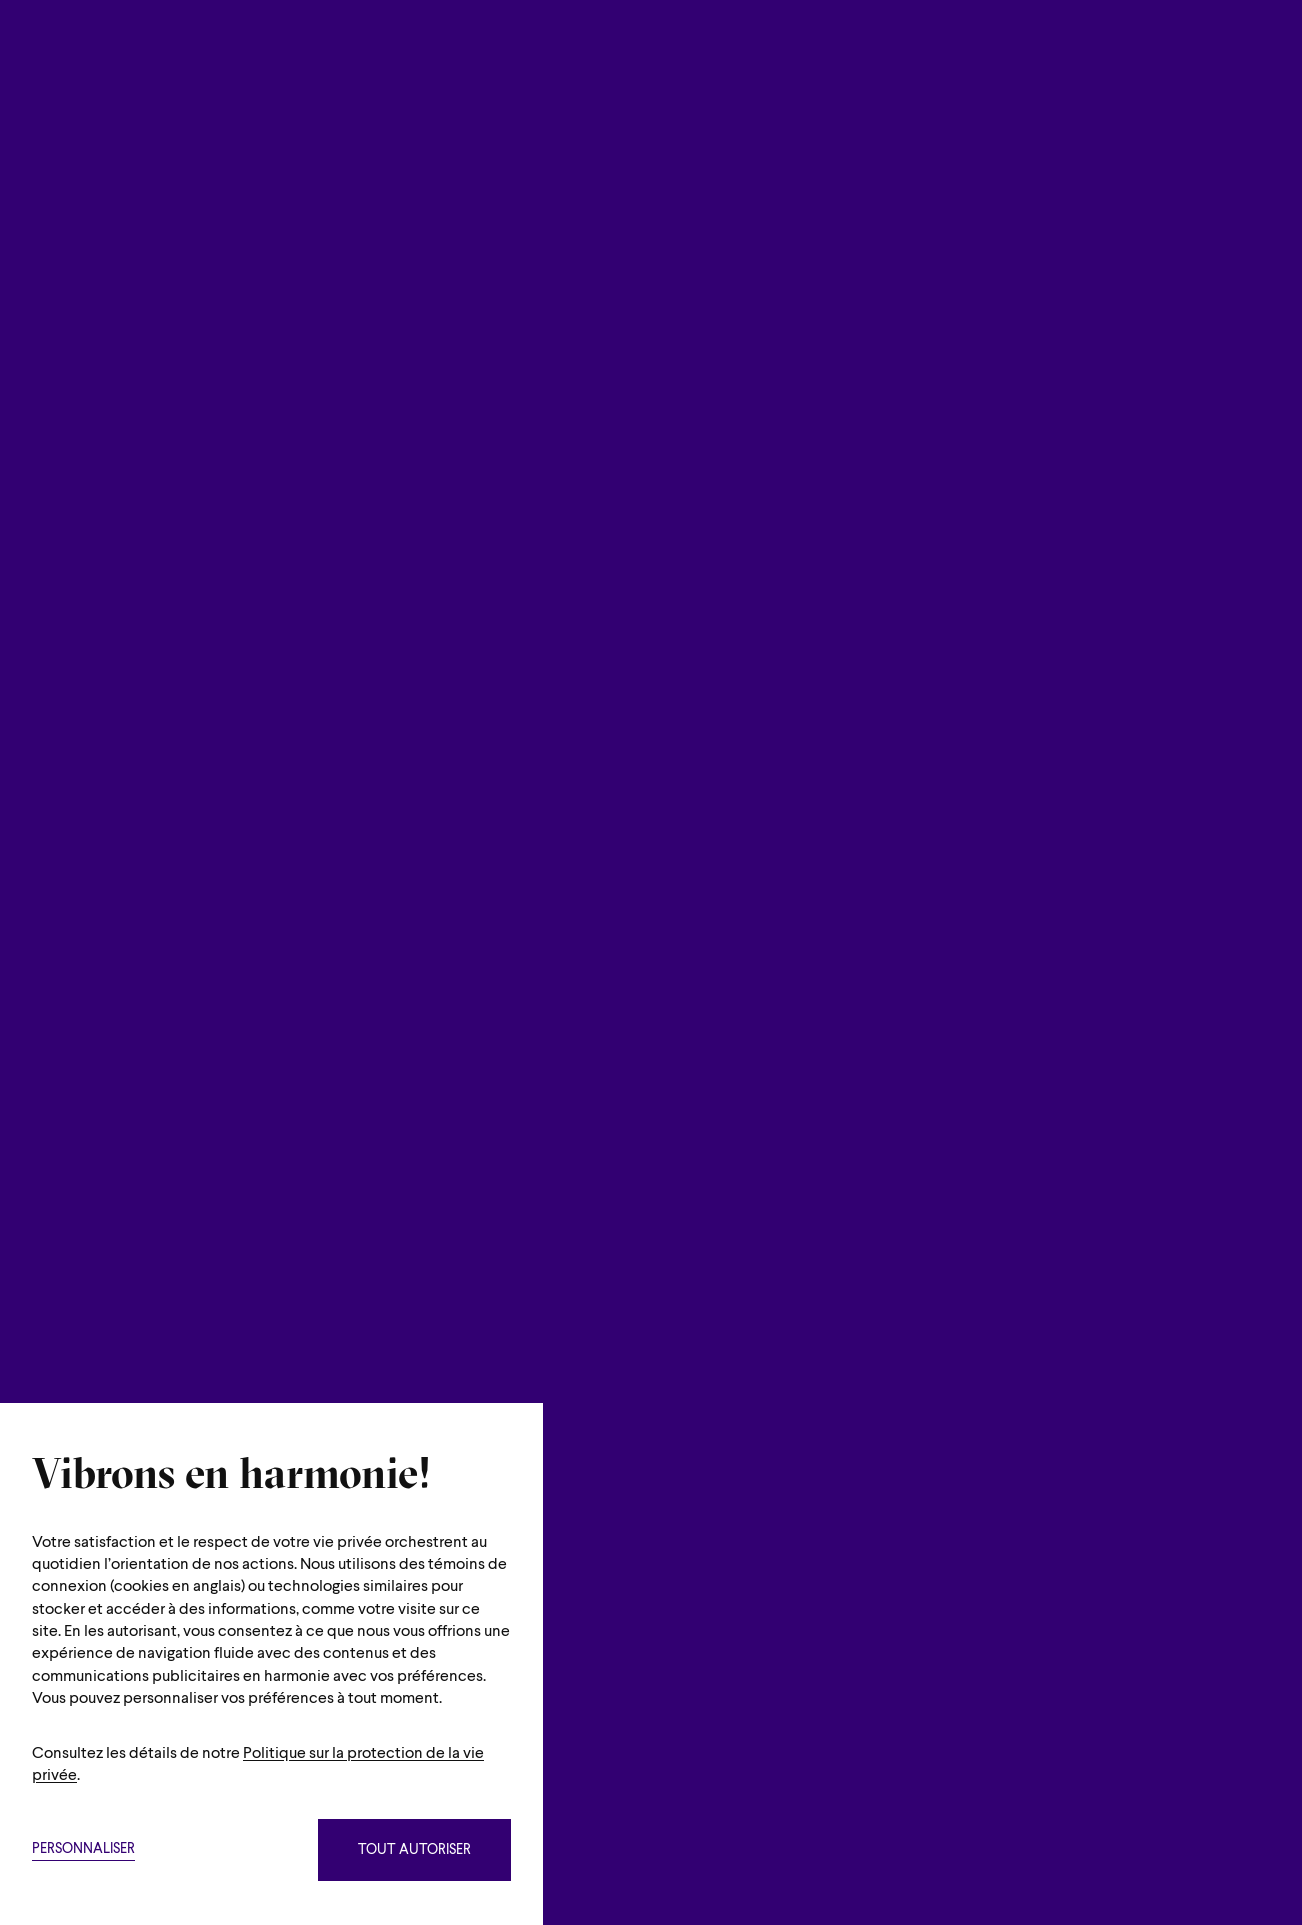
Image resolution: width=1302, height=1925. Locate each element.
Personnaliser (83, 1849)
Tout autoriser (414, 1850)
